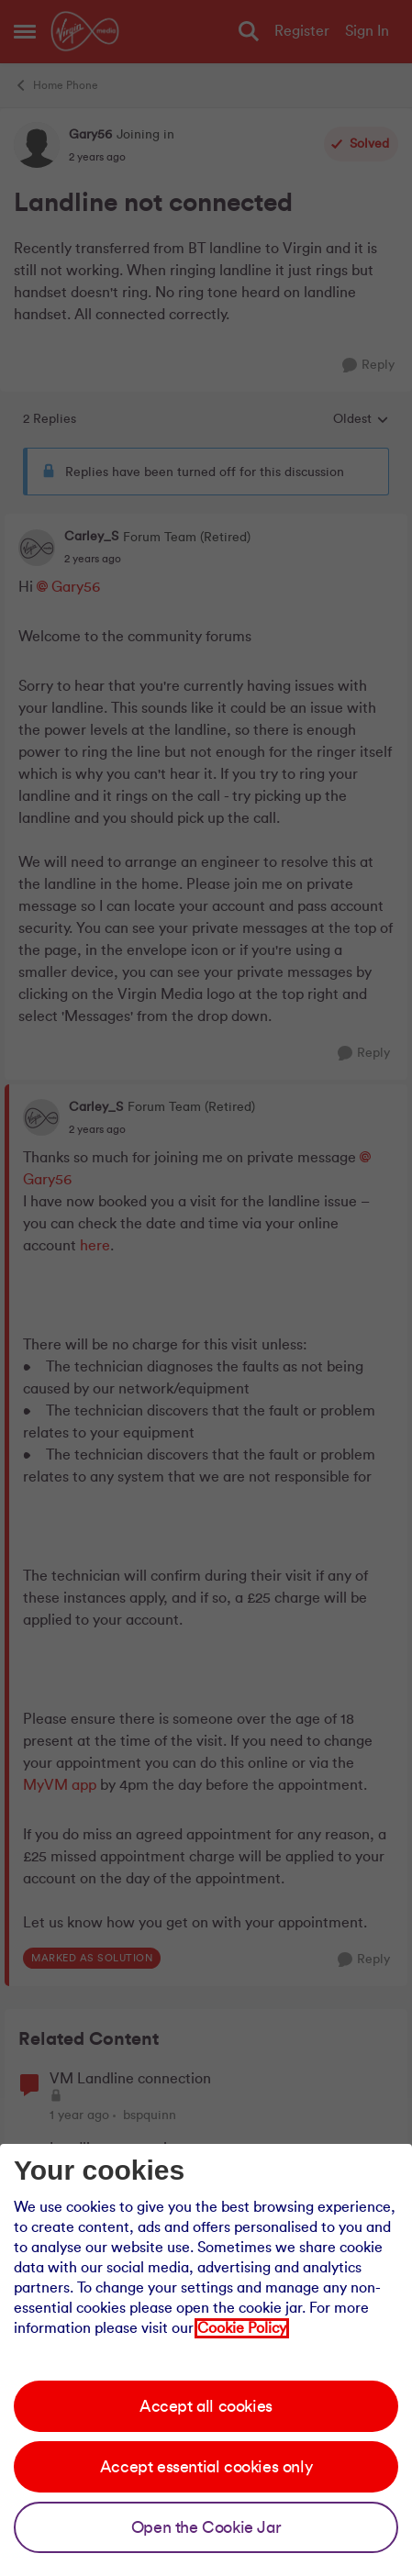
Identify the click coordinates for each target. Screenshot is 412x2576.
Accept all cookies (206, 2406)
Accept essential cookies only (206, 2467)
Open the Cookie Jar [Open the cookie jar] (206, 2527)
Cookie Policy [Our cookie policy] (241, 2328)
